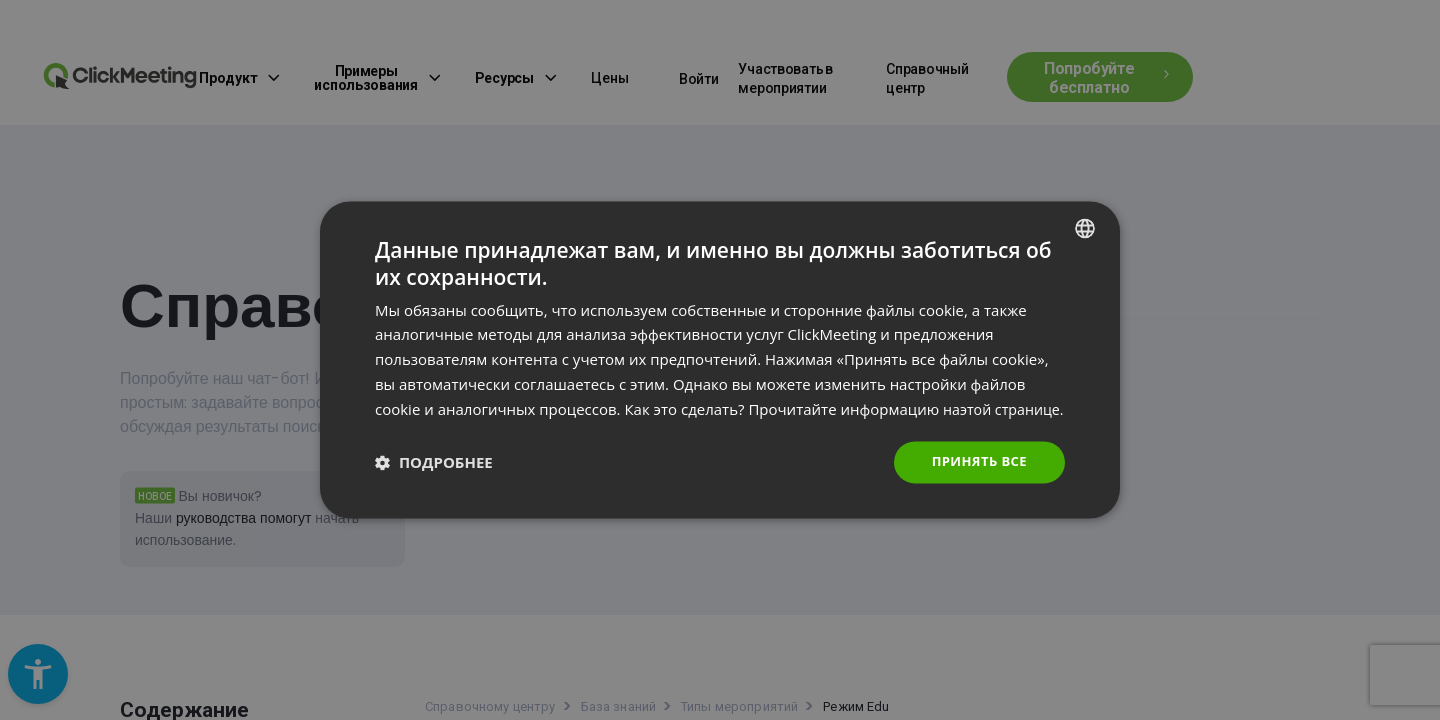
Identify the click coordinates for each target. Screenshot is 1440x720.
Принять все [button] (976, 474)
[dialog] (720, 360)
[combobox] (1085, 215)
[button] (434, 475)
